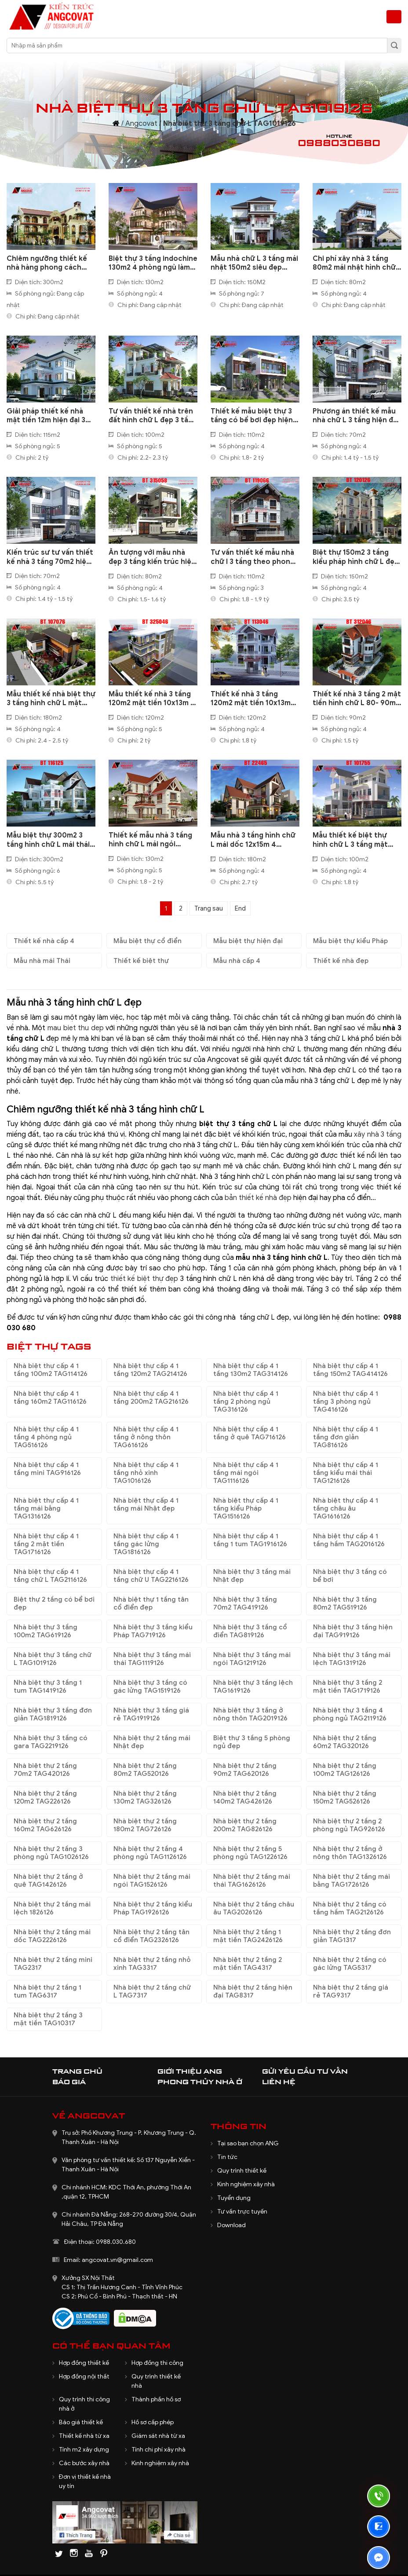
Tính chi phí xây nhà (158, 2449)
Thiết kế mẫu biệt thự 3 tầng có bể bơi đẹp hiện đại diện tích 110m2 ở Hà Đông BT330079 (252, 416)
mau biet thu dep (75, 1028)
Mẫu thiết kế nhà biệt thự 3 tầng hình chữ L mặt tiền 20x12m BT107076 (51, 699)
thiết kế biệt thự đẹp (144, 1278)
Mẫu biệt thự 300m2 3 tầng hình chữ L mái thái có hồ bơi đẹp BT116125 (48, 840)
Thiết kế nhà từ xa (84, 2436)
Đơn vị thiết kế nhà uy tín (85, 2481)
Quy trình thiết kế (241, 2170)
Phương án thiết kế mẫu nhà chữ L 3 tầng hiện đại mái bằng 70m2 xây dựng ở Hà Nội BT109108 (356, 416)
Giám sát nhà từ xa (158, 2436)
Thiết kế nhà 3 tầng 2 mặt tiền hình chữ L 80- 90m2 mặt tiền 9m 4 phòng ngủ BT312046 (357, 699)
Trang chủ (77, 2071)
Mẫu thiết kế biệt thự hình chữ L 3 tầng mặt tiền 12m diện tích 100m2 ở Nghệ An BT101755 (356, 840)
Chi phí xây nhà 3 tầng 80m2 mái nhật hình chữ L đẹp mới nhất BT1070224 (357, 263)
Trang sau (208, 908)
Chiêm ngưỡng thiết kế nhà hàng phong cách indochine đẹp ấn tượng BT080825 (48, 263)
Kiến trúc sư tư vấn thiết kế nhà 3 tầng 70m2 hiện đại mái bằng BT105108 (50, 557)
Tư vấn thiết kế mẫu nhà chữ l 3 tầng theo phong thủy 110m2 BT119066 (253, 557)
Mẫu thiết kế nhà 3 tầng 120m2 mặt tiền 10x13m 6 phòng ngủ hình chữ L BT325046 (152, 699)
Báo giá (69, 2081)
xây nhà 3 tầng (377, 1134)
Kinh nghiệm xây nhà (246, 2184)
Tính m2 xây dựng (84, 2449)
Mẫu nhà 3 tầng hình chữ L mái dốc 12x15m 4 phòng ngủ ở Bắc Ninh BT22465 (253, 840)
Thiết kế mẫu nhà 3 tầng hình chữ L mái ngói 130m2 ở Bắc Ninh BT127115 (150, 840)
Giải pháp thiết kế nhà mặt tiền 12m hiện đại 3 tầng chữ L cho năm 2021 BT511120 (50, 416)
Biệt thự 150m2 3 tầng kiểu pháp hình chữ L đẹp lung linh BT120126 (356, 557)
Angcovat (141, 123)
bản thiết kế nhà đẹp (258, 1197)
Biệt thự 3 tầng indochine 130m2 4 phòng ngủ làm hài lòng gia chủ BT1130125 (153, 263)
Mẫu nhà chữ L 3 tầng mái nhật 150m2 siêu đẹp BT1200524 (254, 263)
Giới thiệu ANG (189, 2071)
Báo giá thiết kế (81, 2422)
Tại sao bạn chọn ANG (248, 2143)
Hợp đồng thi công (157, 2363)
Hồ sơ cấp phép (152, 2422)
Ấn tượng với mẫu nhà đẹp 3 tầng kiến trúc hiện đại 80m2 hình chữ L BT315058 (152, 557)
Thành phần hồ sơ (156, 2399)
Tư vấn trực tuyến (242, 2211)
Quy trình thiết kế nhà (156, 2381)
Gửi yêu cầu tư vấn (305, 2071)
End (240, 908)
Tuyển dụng (234, 2198)
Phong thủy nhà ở (199, 2081)
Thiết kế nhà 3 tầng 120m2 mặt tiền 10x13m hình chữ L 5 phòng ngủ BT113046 (251, 699)
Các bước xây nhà (84, 2463)
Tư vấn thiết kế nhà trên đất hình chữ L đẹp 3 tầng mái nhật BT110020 (153, 416)
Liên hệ (278, 2081)
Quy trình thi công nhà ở (84, 2404)
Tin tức (227, 2157)
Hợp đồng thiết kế (84, 2363)
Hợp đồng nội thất (84, 2376)
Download (231, 2225)
